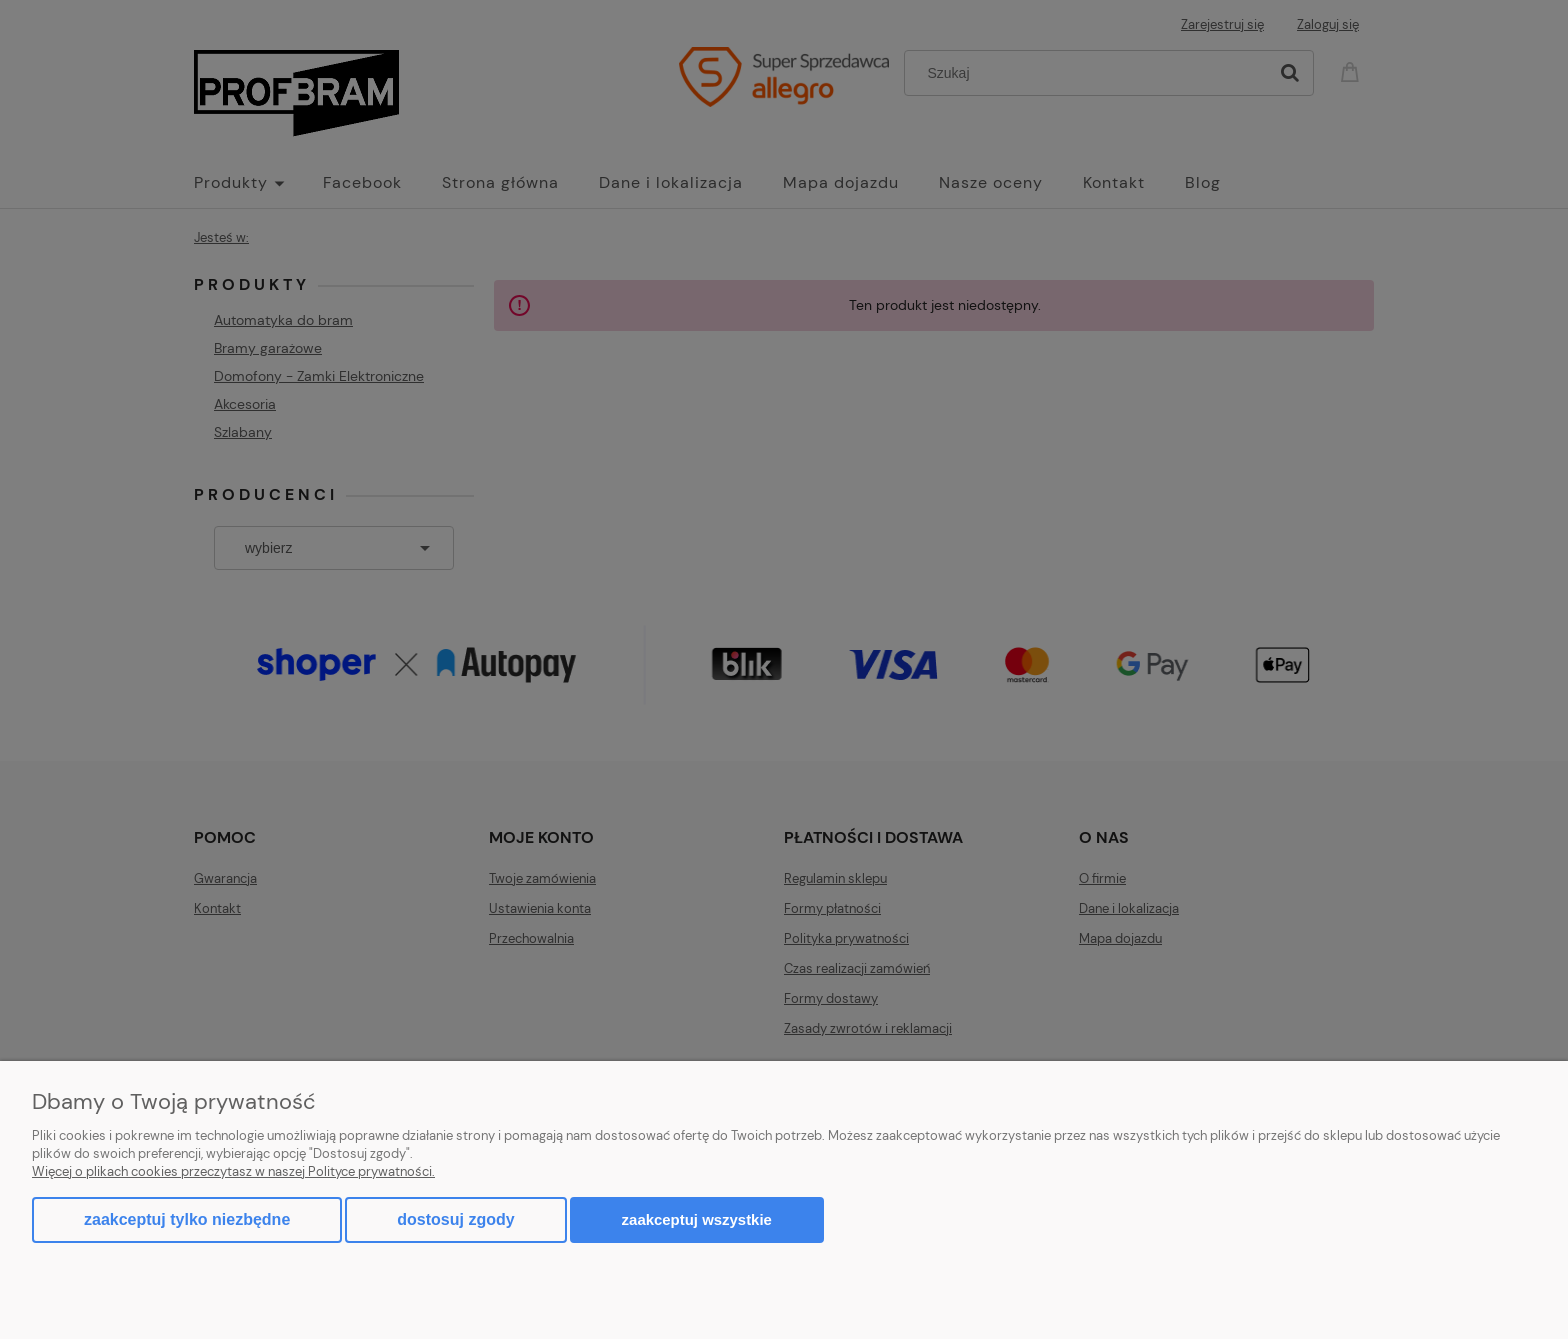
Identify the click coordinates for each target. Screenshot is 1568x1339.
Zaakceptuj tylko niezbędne (187, 1219)
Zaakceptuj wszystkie (697, 1219)
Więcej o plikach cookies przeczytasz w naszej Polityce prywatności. (233, 1171)
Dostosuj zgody (455, 1219)
